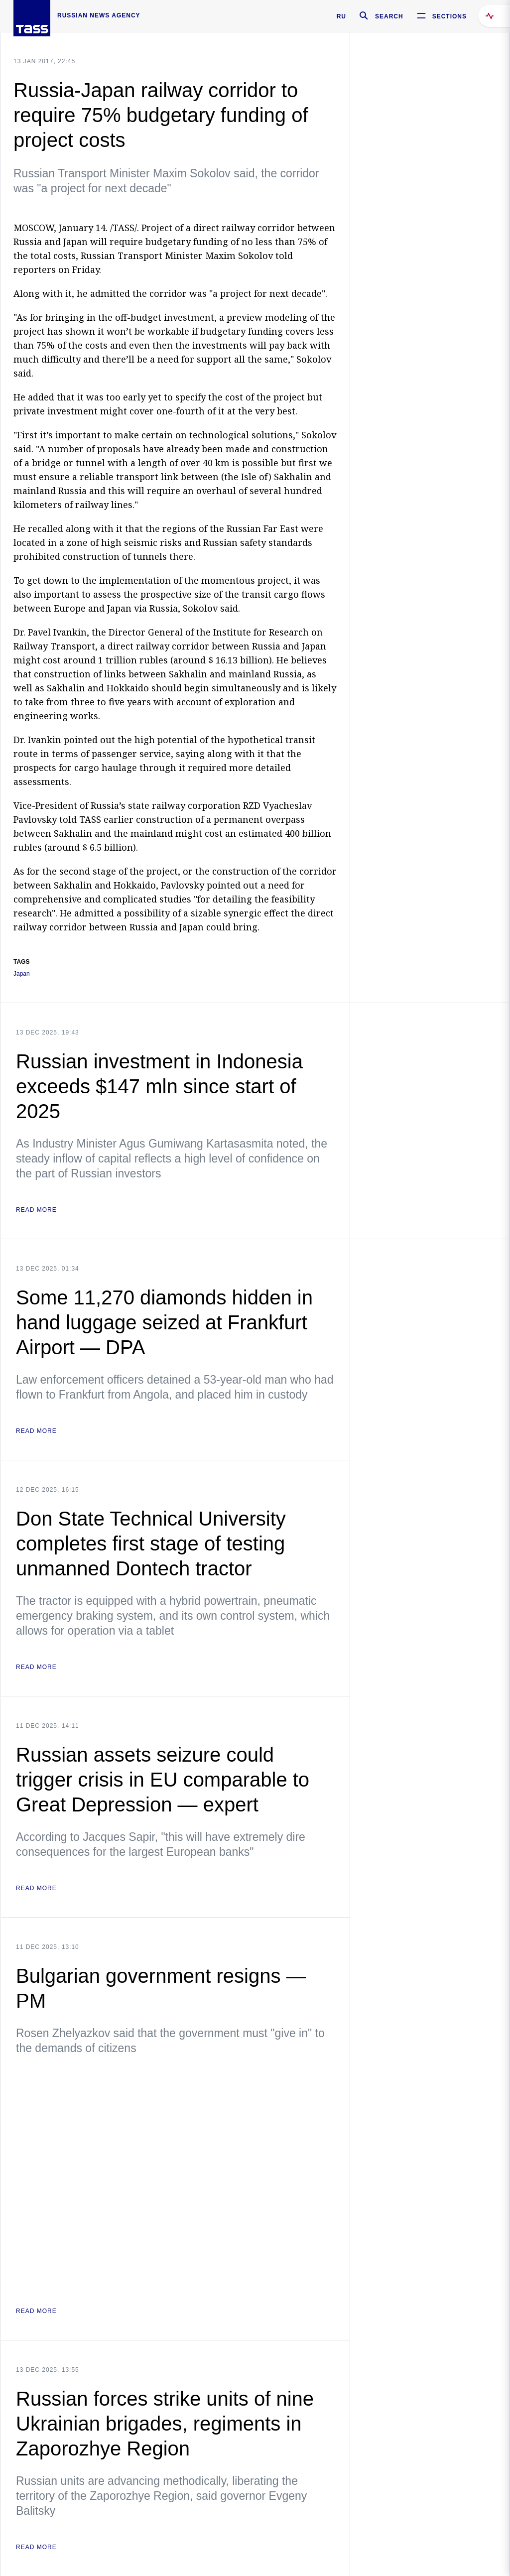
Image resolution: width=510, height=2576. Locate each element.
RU (341, 16)
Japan (21, 974)
